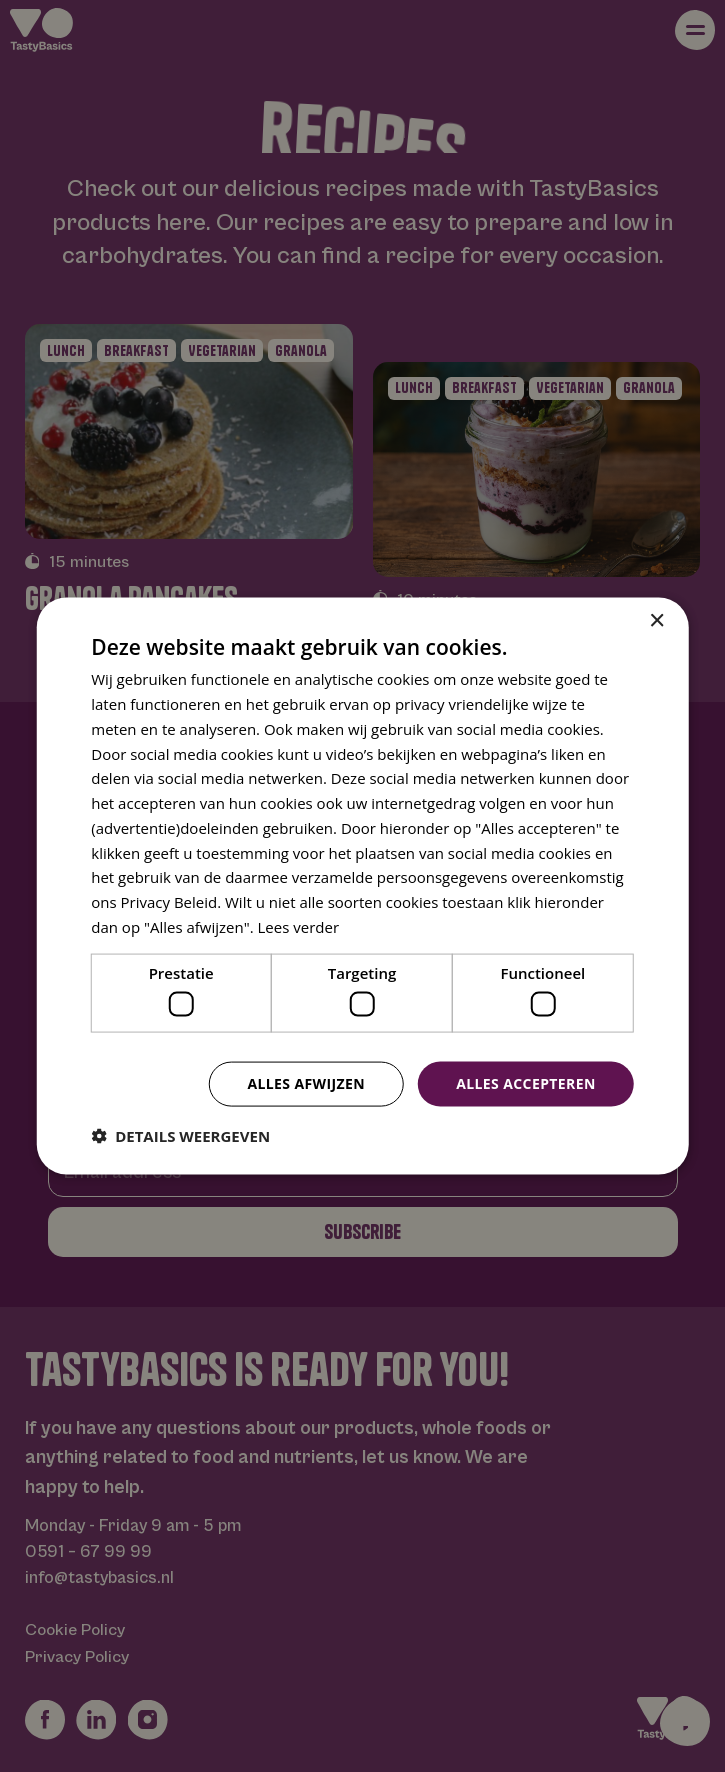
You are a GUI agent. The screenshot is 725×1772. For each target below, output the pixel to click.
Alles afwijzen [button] (306, 1083)
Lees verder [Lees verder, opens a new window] (299, 926)
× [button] (656, 621)
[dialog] (362, 886)
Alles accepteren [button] (526, 1083)
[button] (180, 1135)
